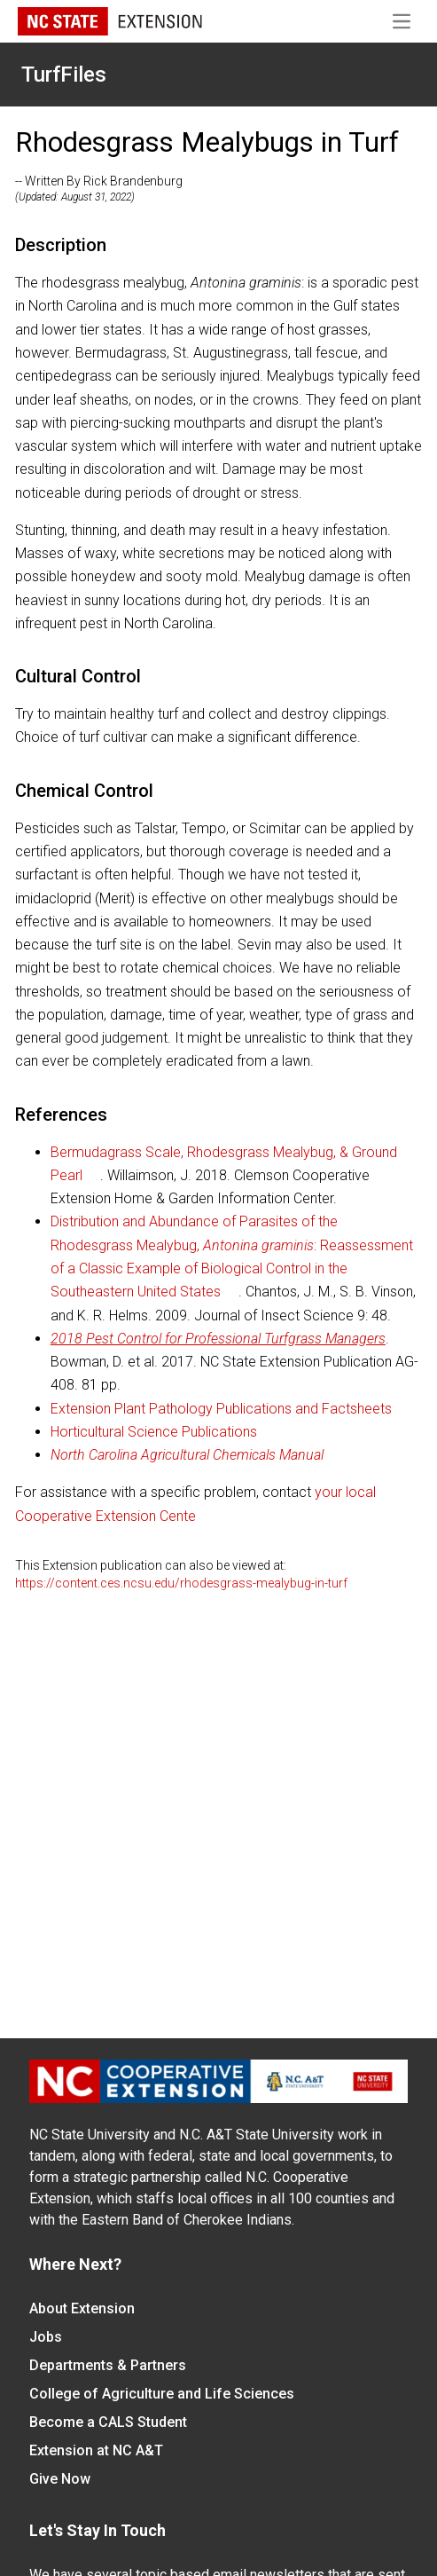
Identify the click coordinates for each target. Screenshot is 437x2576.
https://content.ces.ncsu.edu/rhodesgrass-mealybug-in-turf (181, 1583)
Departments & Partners (107, 2365)
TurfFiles (63, 74)
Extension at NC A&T (96, 2450)
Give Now (59, 2478)
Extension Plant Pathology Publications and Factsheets (221, 1408)
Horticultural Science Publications (154, 1431)
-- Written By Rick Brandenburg (99, 181)
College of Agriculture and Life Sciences (161, 2393)
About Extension (82, 2308)
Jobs (45, 2336)
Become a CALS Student (108, 2422)
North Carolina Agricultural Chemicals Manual (187, 1454)
